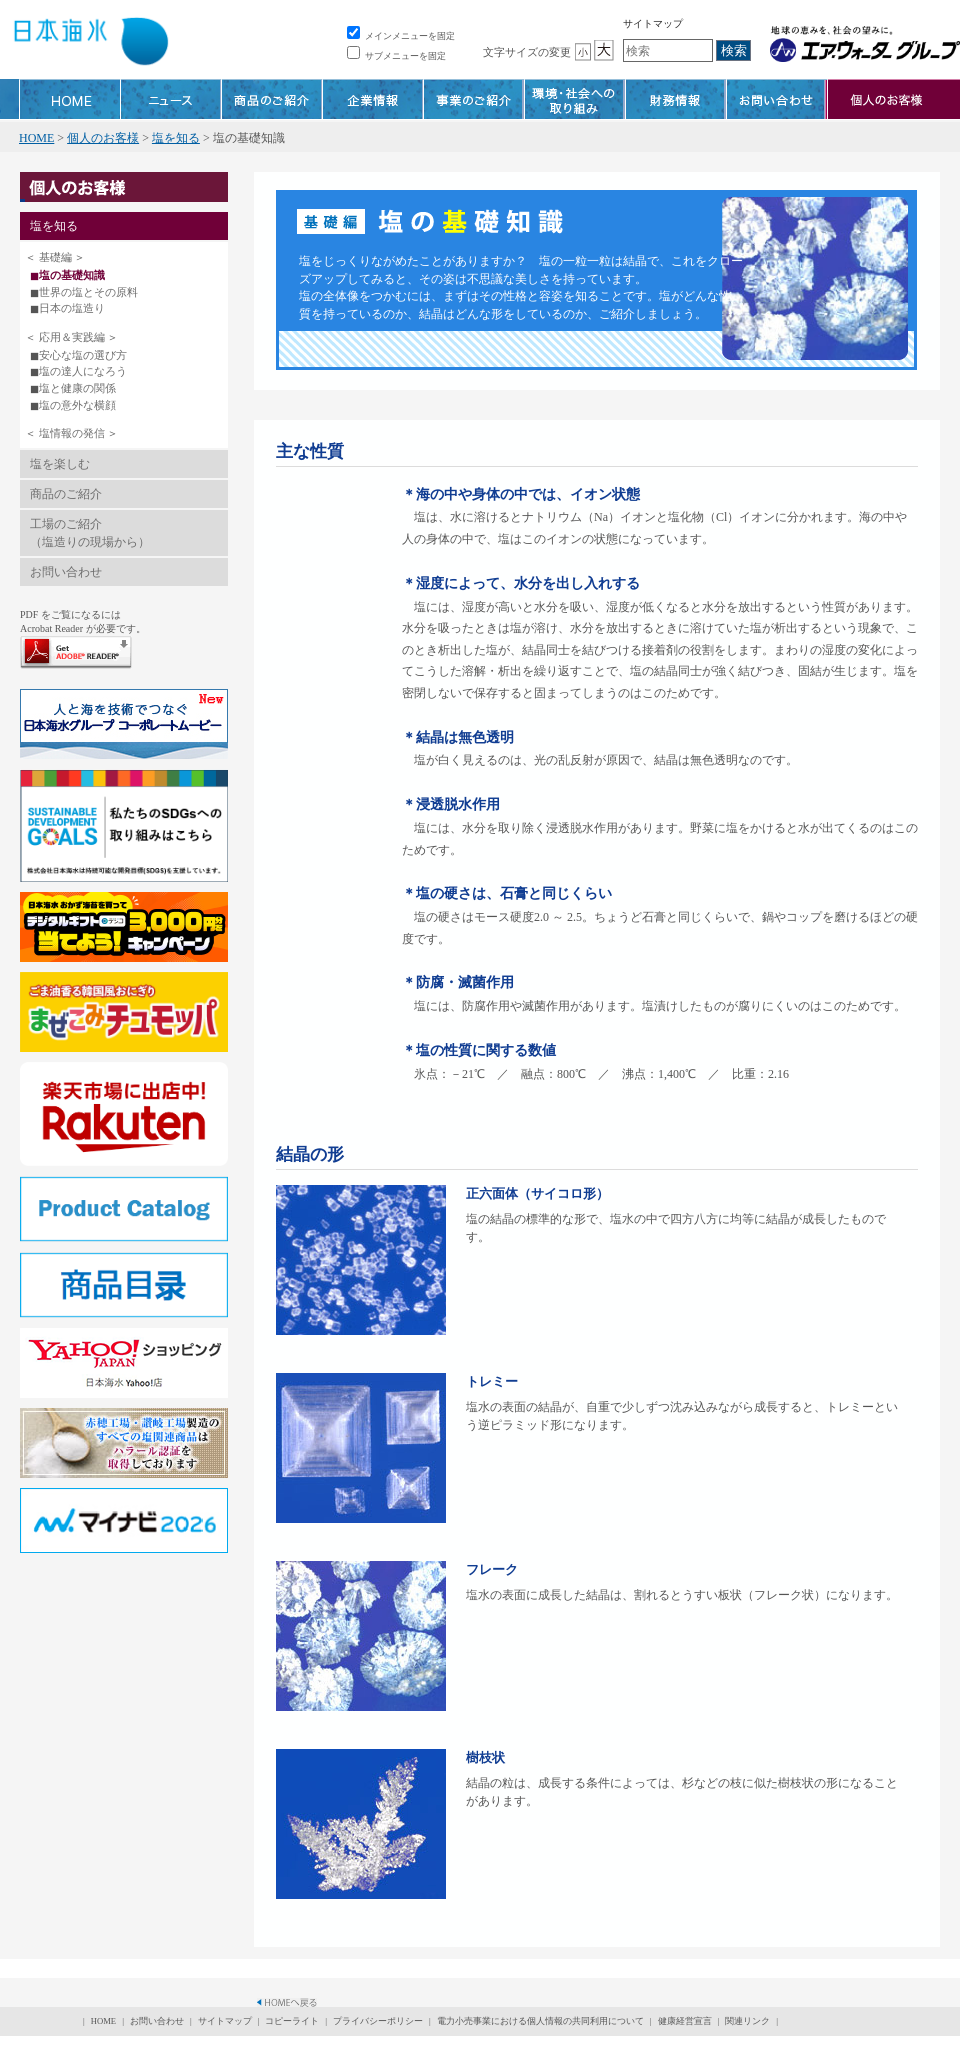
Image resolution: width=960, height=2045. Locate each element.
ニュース (171, 99)
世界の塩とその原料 (88, 292)
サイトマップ (653, 23)
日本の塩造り (72, 308)
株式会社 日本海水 (90, 45)
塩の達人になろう (83, 371)
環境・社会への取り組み (575, 99)
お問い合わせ (777, 99)
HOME (70, 99)
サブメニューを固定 (396, 56)
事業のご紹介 (474, 99)
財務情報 (676, 99)
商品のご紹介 (272, 99)
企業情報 (373, 99)
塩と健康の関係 (77, 388)
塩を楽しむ (60, 464)
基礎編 (55, 257)
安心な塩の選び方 (83, 355)
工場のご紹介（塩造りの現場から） (90, 533)
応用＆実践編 (72, 337)
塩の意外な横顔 (77, 405)
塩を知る (176, 138)
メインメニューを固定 (401, 36)
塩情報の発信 (72, 433)
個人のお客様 (103, 138)
